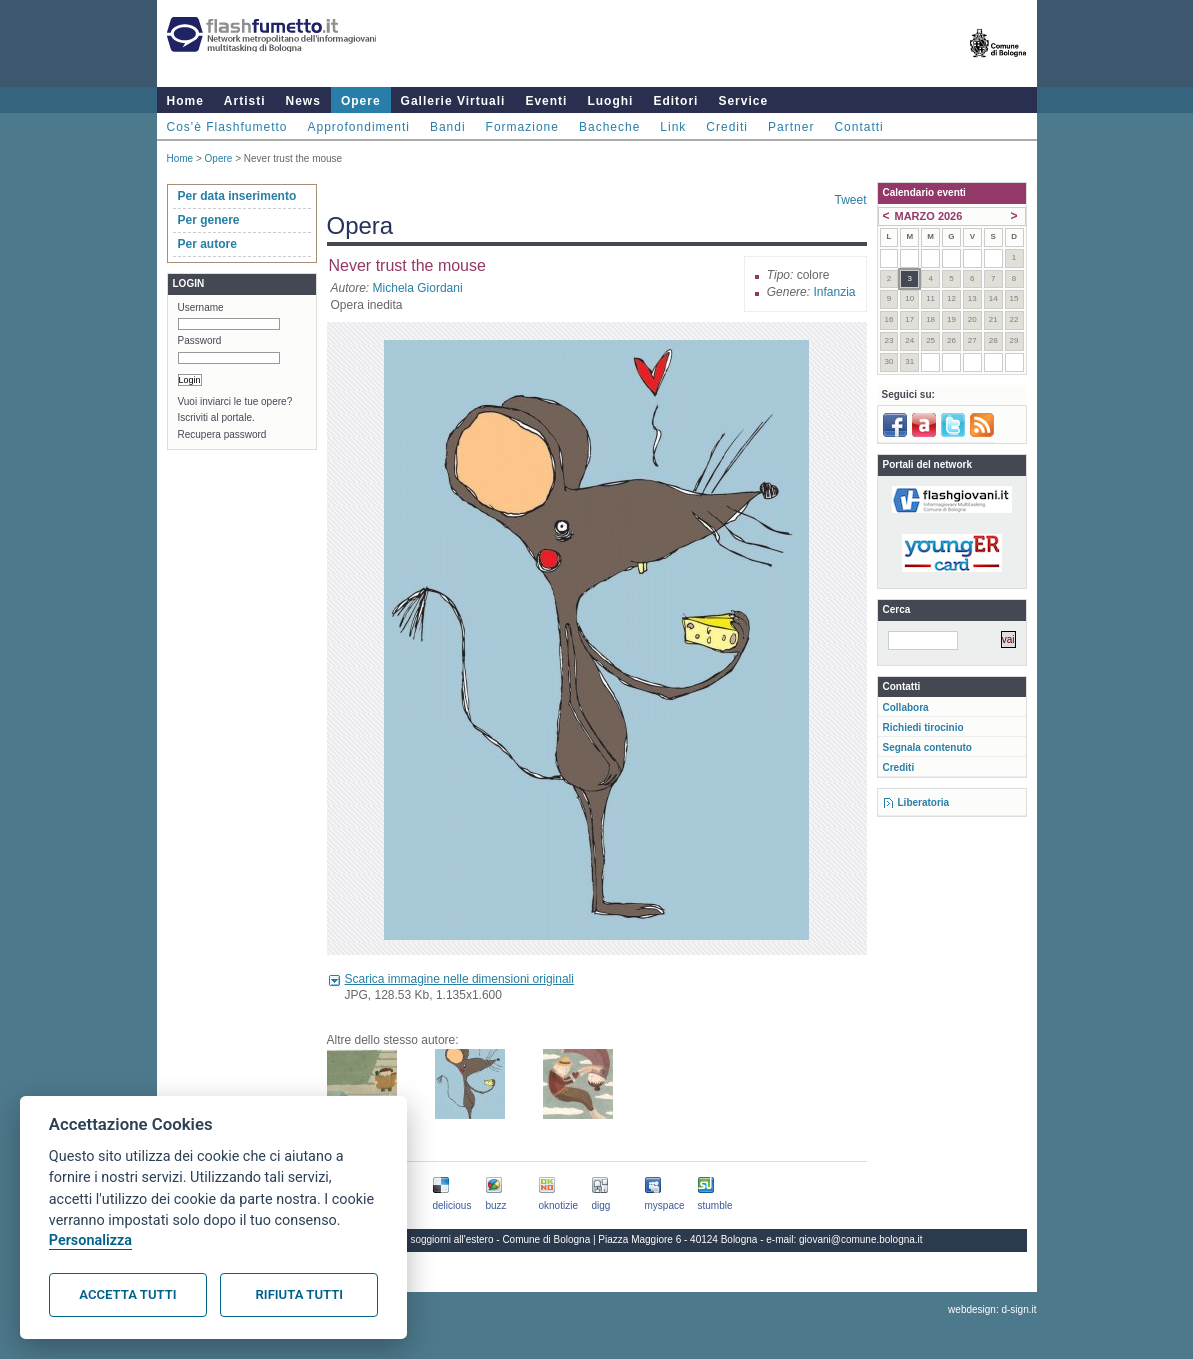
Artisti (245, 101)
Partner (791, 127)
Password (200, 340)
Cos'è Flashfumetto (227, 127)
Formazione (522, 127)
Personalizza (90, 1240)
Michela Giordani (418, 288)
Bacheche (609, 127)
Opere (361, 101)
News (303, 101)
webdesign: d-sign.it (992, 1309)
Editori (675, 101)
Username (201, 307)
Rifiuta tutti (299, 1294)
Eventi (546, 101)
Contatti (858, 127)
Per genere (209, 220)
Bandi (448, 127)
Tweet (850, 200)
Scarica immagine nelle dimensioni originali (459, 979)
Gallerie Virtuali (453, 101)
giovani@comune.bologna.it (861, 1239)
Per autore (207, 244)
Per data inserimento (237, 196)
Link (673, 127)
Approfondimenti (359, 127)
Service (743, 101)
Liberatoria (924, 802)
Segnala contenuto (927, 747)
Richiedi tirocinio (923, 727)
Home (185, 101)
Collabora (906, 707)
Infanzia (834, 292)
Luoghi (610, 101)
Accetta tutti (127, 1294)
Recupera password (222, 434)
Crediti (727, 127)
